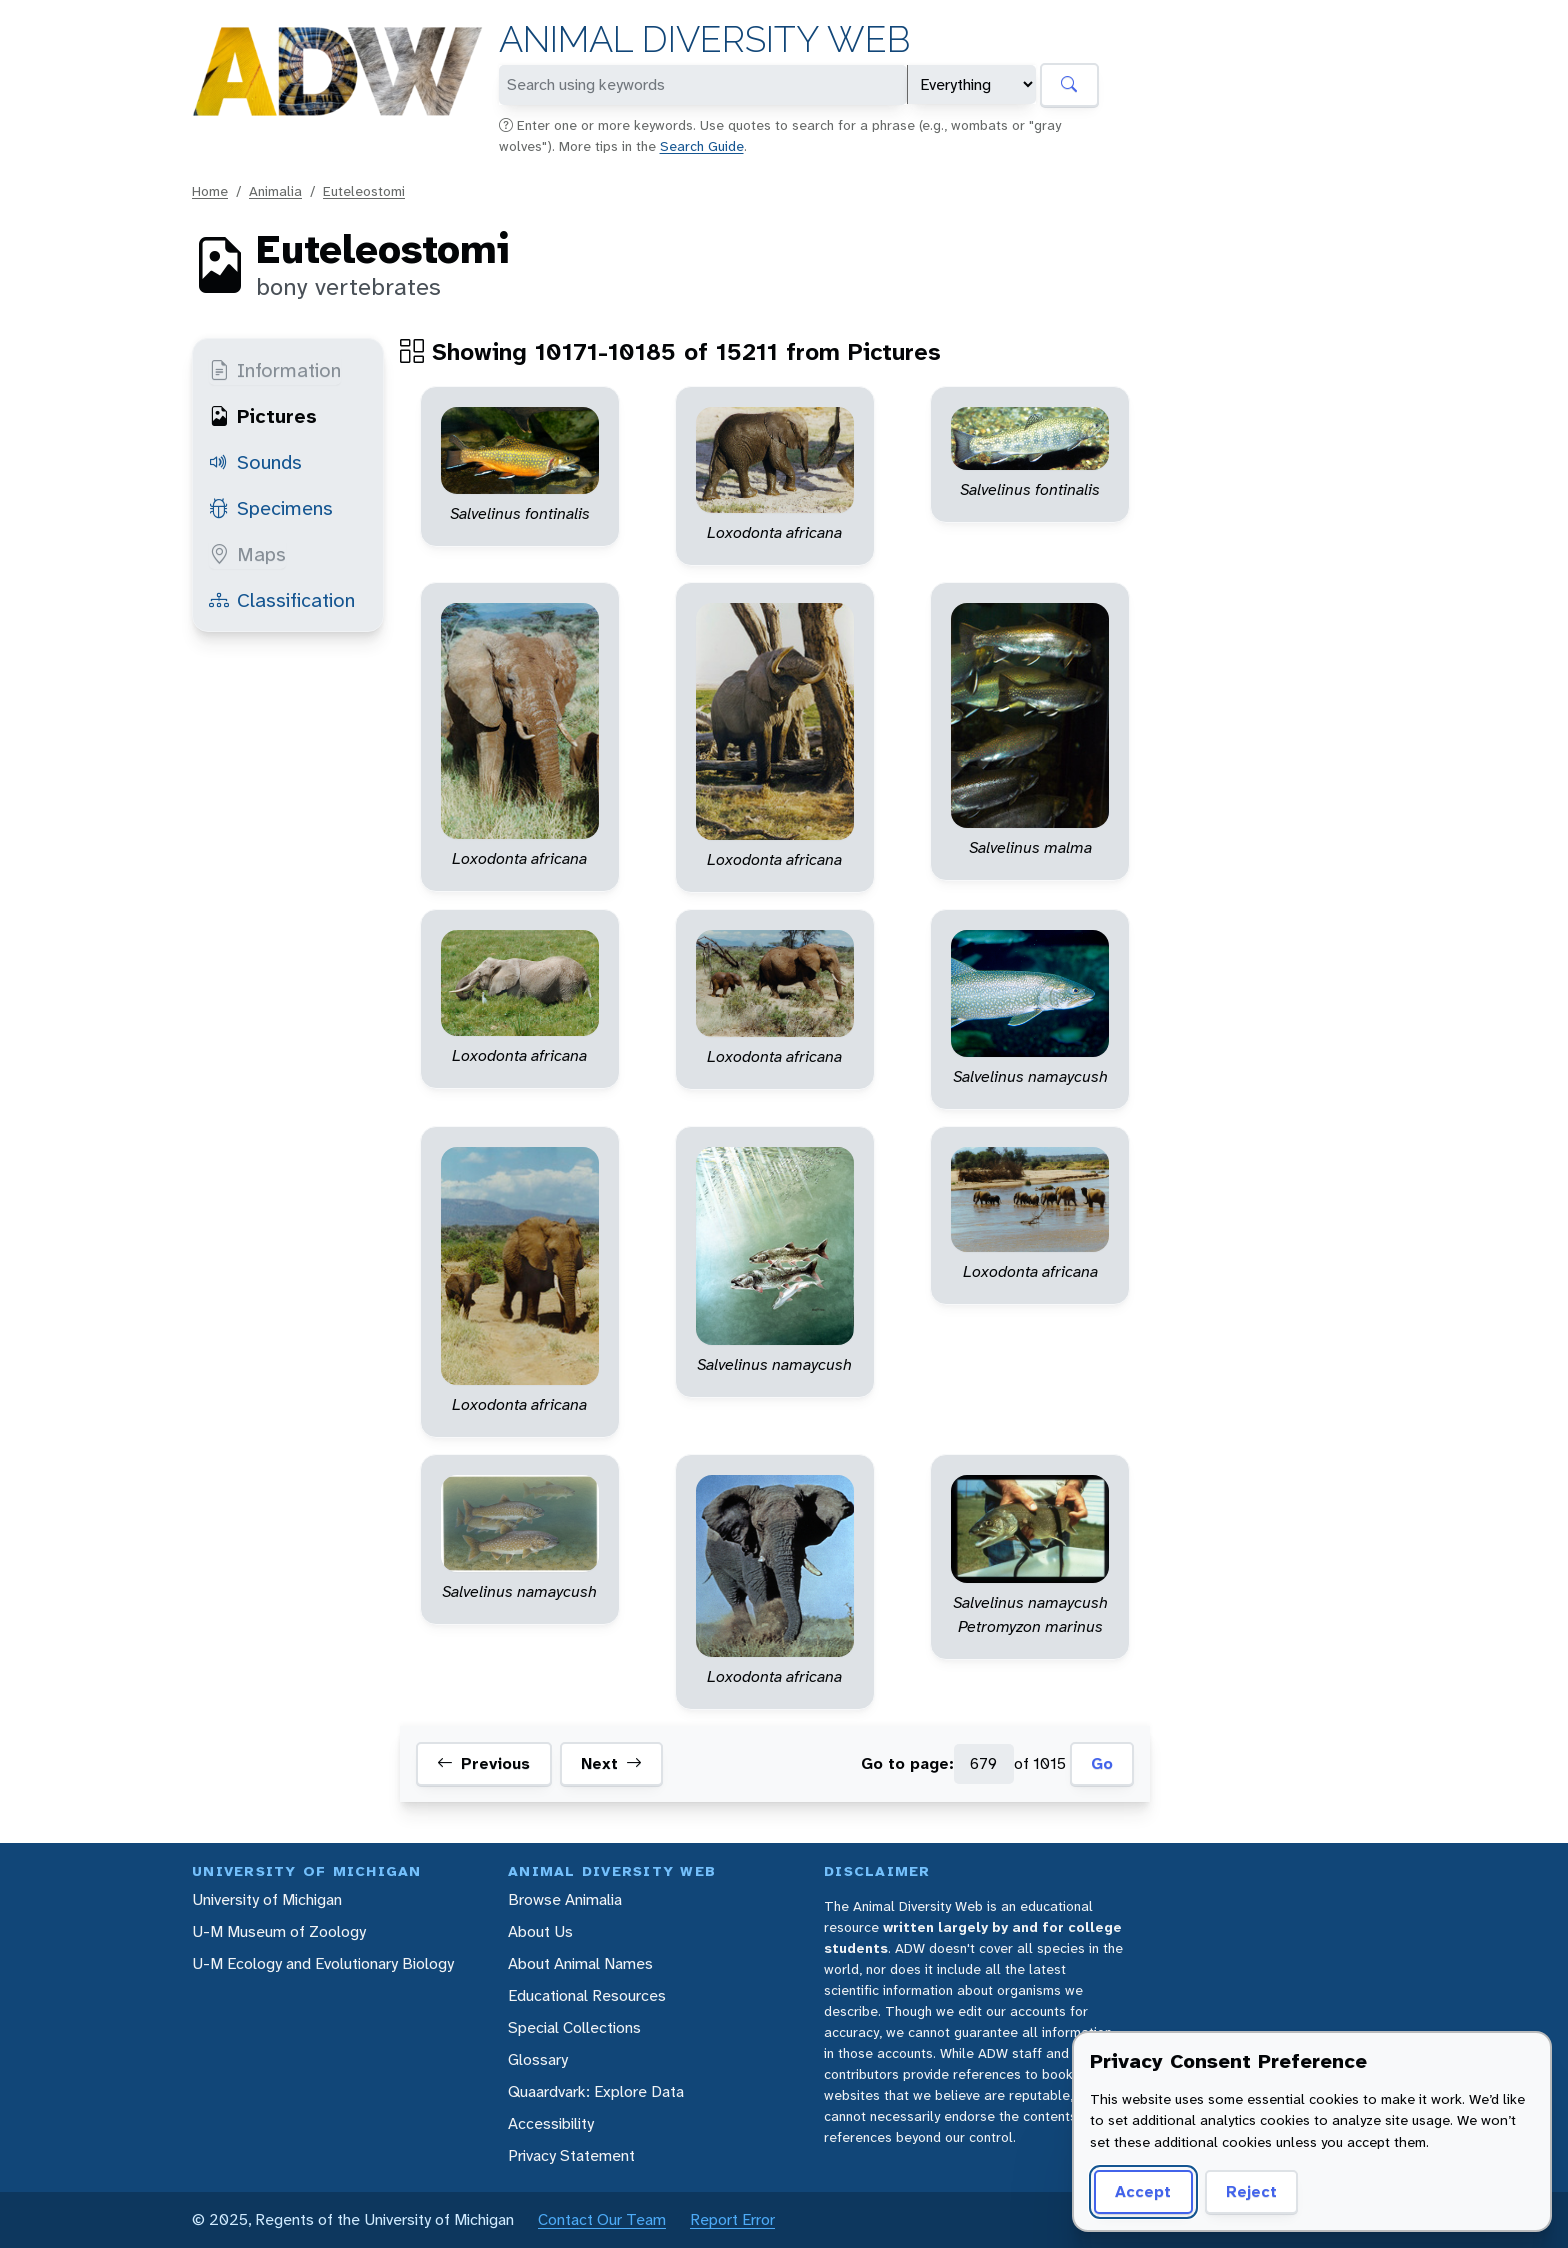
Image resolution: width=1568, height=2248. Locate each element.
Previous (483, 1764)
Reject (1251, 2191)
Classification (282, 600)
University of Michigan (267, 1899)
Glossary (538, 2059)
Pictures (263, 416)
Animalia (275, 191)
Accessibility (551, 2123)
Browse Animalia (565, 1899)
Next (611, 1764)
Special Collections (574, 2027)
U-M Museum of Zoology (279, 1931)
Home (210, 191)
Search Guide (702, 146)
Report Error (732, 2219)
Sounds (255, 462)
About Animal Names (580, 1963)
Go (1102, 1763)
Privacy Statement (571, 2155)
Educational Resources (587, 1995)
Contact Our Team (602, 2219)
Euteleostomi (364, 191)
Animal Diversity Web (704, 39)
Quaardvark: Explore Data (596, 2091)
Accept (1143, 2191)
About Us (540, 1931)
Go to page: (907, 1763)
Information (275, 370)
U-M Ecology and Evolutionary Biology (323, 1963)
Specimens (271, 508)
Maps (247, 554)
